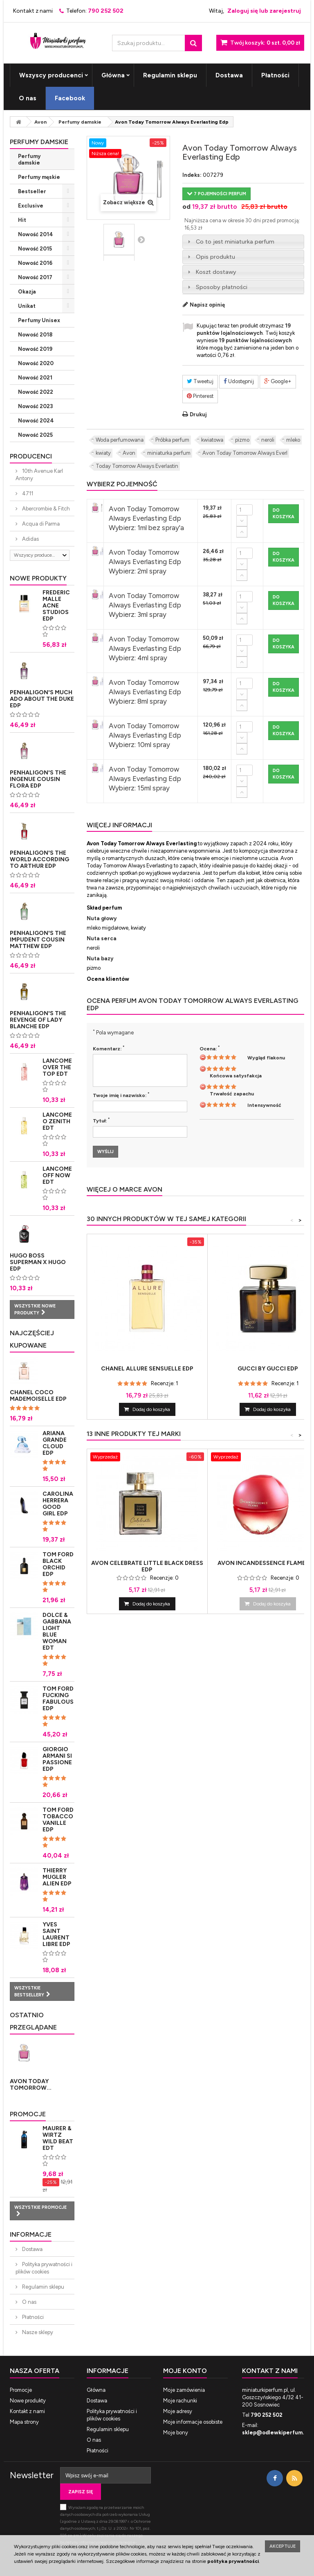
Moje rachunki (180, 2401)
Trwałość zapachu (232, 1094)
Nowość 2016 (35, 263)
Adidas (30, 539)
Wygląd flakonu (266, 1058)
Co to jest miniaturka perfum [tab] (230, 241)
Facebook (70, 98)
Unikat (27, 306)
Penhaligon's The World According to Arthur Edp (39, 859)
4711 (27, 493)
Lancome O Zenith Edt (57, 1121)
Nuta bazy (100, 958)
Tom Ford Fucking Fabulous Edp (58, 1698)
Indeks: (192, 175)
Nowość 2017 (35, 277)
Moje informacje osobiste (192, 2422)
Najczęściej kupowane (32, 1339)
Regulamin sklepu (170, 75)
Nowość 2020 (36, 363)
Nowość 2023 (35, 406)
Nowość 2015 (35, 249)
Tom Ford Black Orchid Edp (58, 1564)
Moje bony (175, 2432)
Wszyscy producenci (51, 75)
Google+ (278, 381)
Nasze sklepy (37, 2332)
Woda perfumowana (120, 440)
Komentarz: (108, 1048)
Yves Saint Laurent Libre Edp (56, 1934)
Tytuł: (101, 1120)
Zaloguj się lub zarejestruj (264, 10)
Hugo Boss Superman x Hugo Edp (38, 1262)
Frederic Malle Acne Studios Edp (56, 605)
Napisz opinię (207, 305)
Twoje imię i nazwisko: (121, 1095)
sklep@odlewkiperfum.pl (275, 2432)
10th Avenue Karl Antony (39, 474)
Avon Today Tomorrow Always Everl (244, 453)
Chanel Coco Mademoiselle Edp (38, 1395)
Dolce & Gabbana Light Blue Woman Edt (57, 1631)
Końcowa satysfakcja (236, 1076)
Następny (141, 239)
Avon (129, 453)
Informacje (31, 2234)
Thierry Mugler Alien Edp (57, 1877)
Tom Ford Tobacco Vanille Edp (58, 1819)
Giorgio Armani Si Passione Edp (57, 1759)
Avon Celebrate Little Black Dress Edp (147, 1566)
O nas (27, 98)
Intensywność (264, 1105)
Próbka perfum (172, 440)
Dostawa (229, 75)
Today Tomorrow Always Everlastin (137, 466)
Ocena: (210, 1048)
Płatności (275, 75)
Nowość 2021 (35, 378)
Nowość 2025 (35, 435)
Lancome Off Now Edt (57, 1175)
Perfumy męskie (39, 177)
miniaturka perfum (169, 453)
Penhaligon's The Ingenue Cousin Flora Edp (38, 779)
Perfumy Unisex (39, 320)
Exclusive (30, 206)
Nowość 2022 (35, 392)
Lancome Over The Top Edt (57, 1067)
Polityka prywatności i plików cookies (44, 2268)
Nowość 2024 (36, 421)
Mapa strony (24, 2422)
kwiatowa (212, 440)
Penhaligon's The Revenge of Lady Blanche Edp (38, 1020)
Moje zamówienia (184, 2390)
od (186, 206)
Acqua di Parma (40, 524)
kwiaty (103, 453)
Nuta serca (102, 938)
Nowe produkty (38, 578)
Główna (113, 75)
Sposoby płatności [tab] (216, 287)
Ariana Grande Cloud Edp (55, 1443)
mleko (293, 440)
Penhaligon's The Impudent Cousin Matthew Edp (38, 940)
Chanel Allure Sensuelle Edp (147, 1369)
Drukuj (198, 414)
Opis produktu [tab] (210, 256)
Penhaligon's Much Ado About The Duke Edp (42, 699)
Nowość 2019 (35, 349)
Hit (22, 220)
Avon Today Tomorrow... (31, 2084)
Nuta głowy (102, 918)
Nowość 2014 (35, 234)
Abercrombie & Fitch (45, 509)
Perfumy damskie (29, 159)
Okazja (27, 292)
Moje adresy (177, 2411)
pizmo (242, 440)
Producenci (31, 456)
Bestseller (32, 191)
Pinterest (200, 396)
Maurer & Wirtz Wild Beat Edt (58, 2138)
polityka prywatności (233, 2561)
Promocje (28, 2114)
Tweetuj (200, 381)
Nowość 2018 (35, 335)
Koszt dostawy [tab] (211, 271)
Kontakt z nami (33, 10)
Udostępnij (239, 381)
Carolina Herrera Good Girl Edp (58, 1503)
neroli (267, 440)
